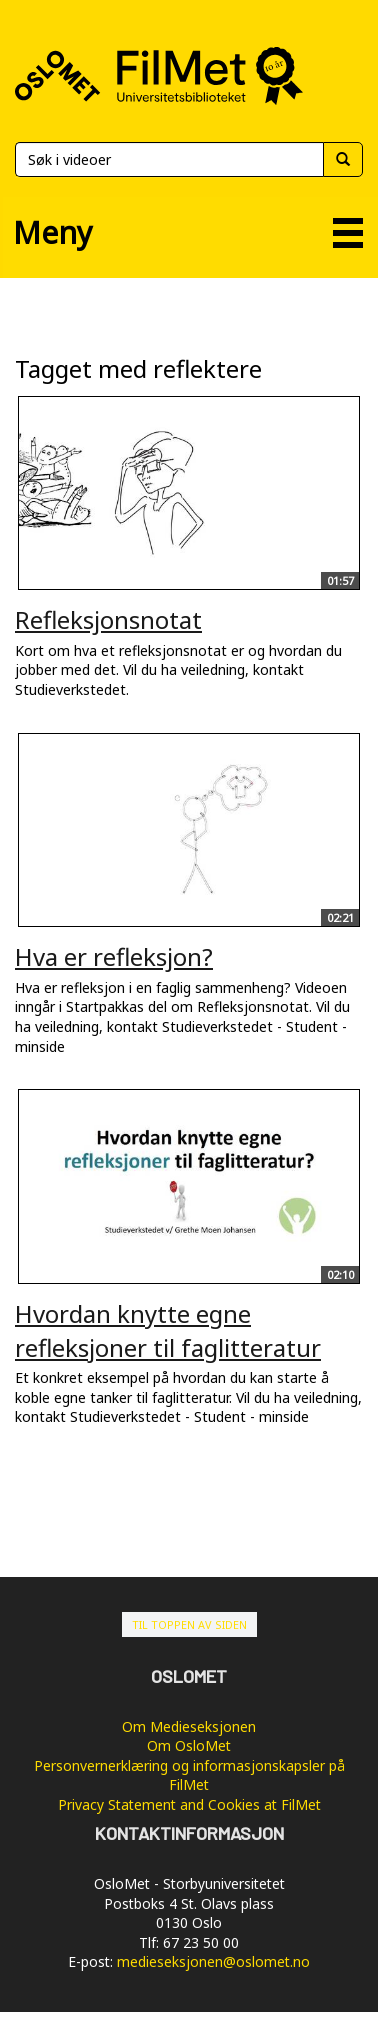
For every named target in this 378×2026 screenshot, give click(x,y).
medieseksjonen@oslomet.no (213, 1961)
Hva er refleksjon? (114, 956)
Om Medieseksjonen (189, 1726)
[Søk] (169, 159)
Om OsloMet (189, 1745)
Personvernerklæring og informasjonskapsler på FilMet (189, 1775)
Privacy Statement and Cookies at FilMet (189, 1804)
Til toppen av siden (189, 1624)
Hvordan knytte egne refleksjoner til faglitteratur (168, 1330)
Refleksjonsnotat (108, 619)
